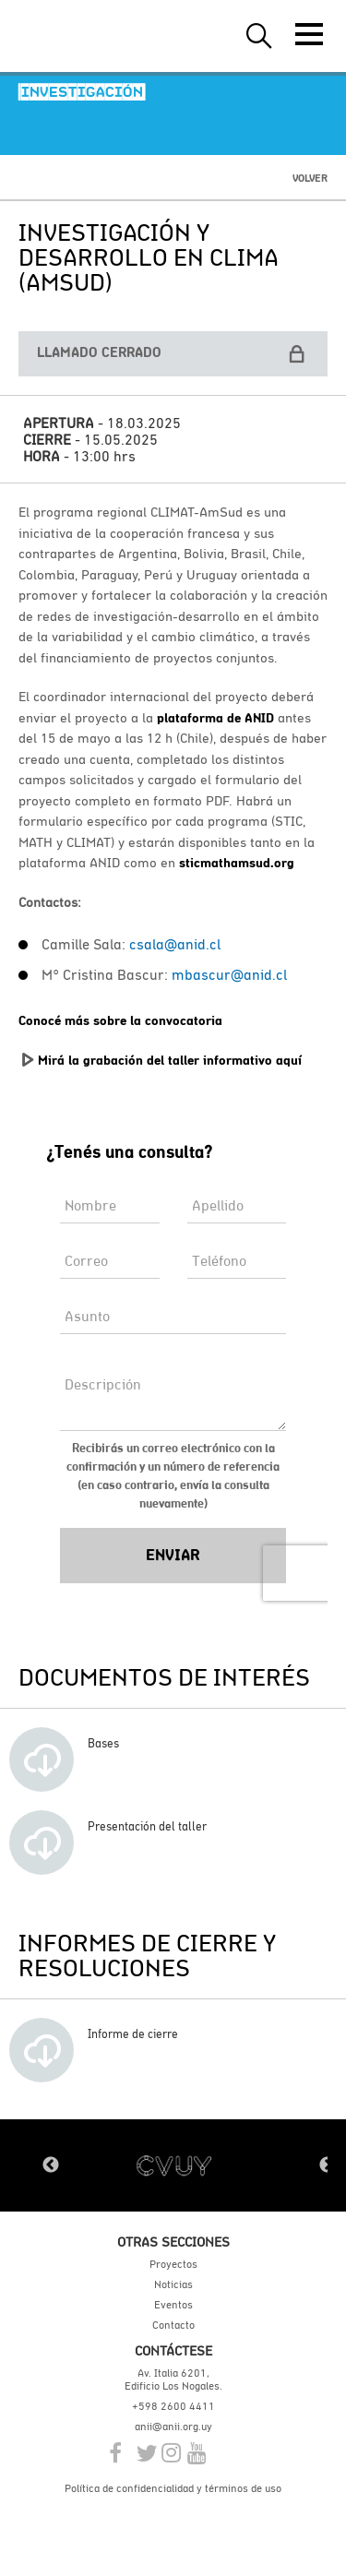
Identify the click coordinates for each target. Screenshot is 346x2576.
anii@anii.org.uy (173, 2426)
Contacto (173, 2325)
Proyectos (173, 2264)
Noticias (173, 2284)
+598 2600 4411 (173, 2406)
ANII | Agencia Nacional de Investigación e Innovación (101, 36)
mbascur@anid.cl (229, 974)
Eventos (173, 2304)
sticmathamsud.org (236, 862)
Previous (51, 2165)
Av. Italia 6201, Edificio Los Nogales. (173, 2379)
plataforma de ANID (215, 718)
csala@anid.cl (175, 944)
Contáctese (173, 2350)
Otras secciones (173, 2241)
